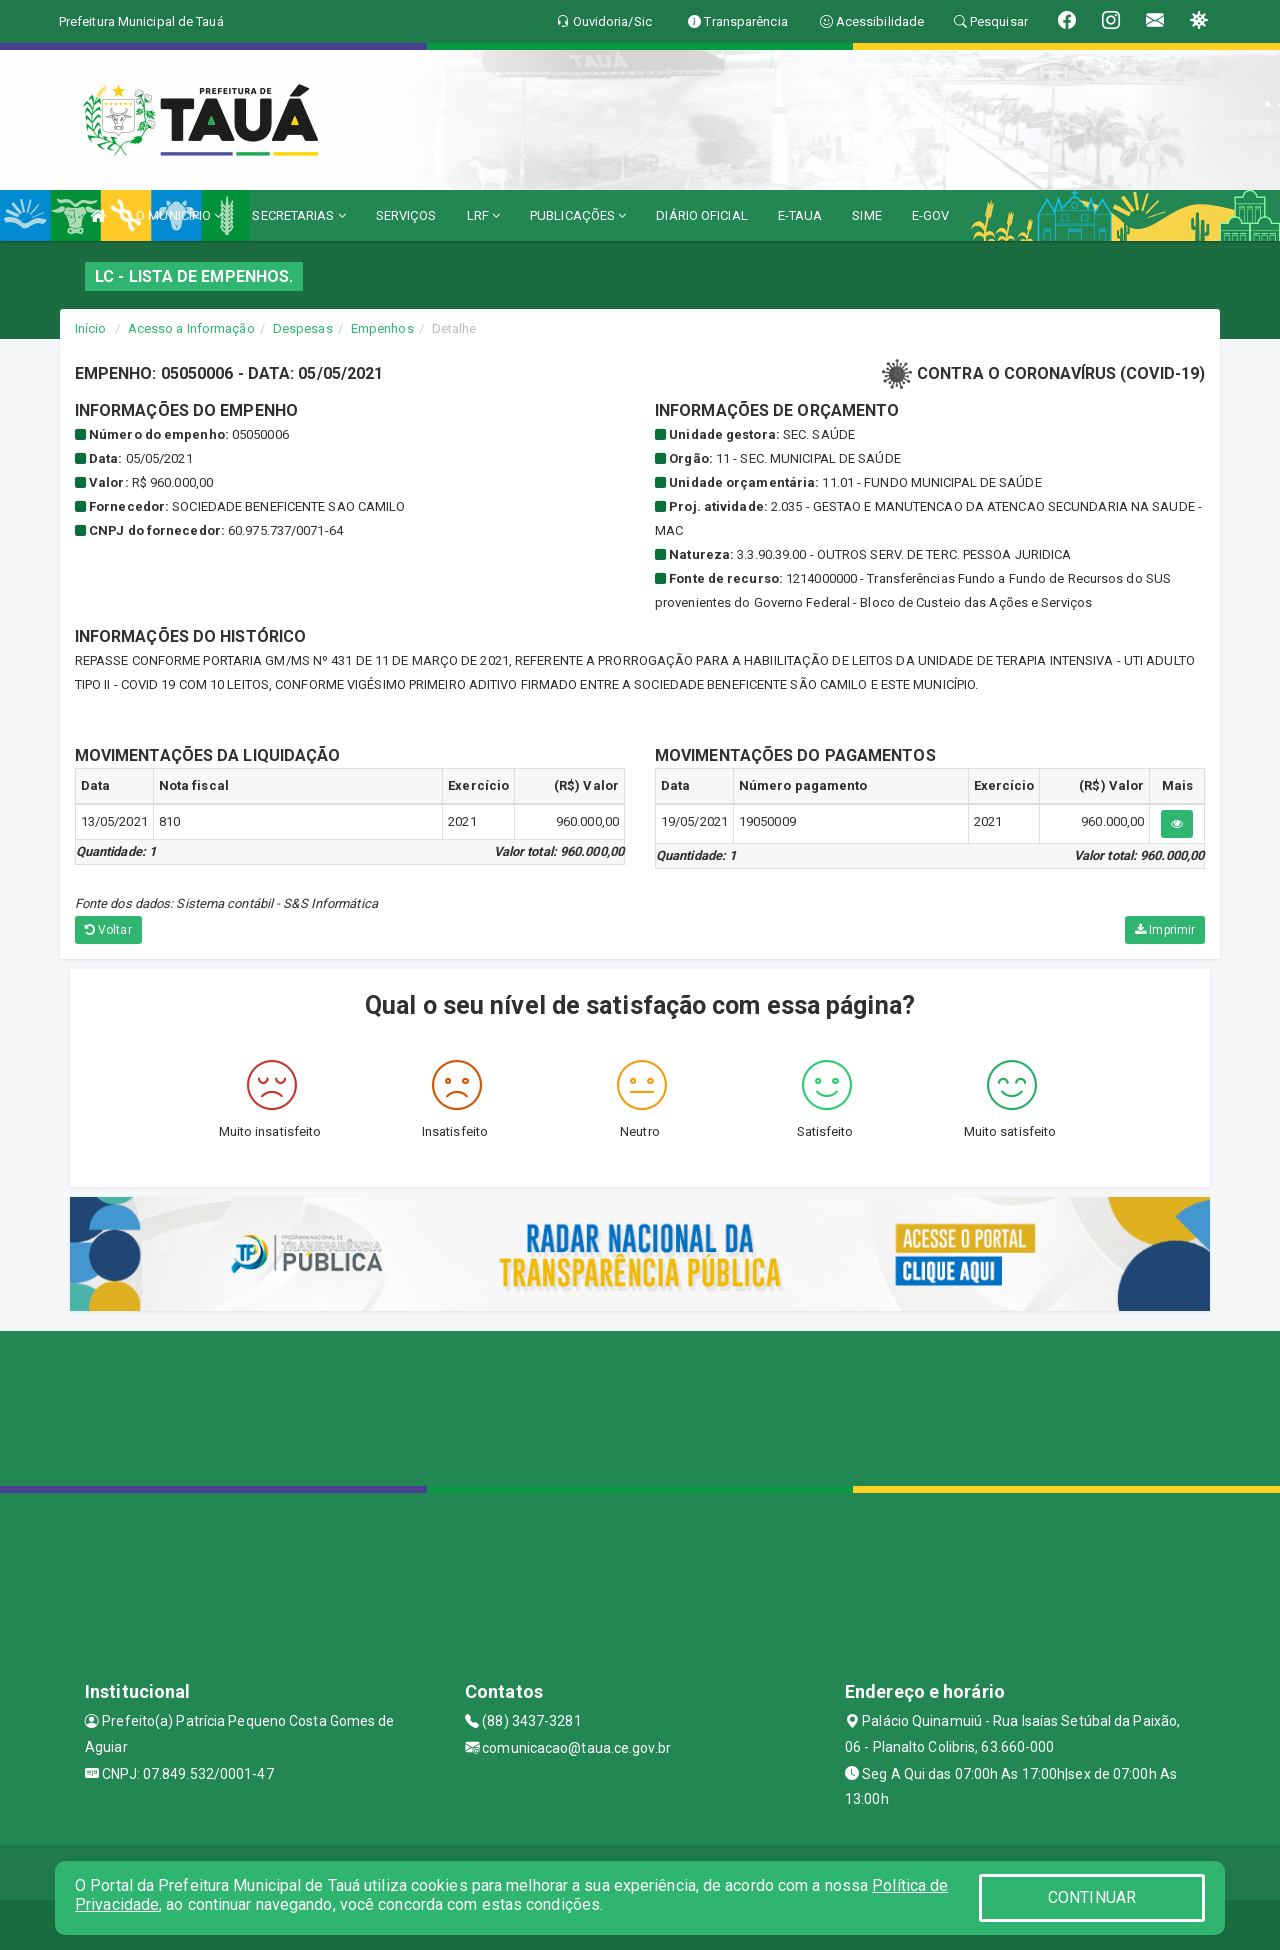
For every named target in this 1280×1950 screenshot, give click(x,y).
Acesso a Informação (191, 328)
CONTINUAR (1092, 1897)
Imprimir (1165, 930)
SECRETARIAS (298, 215)
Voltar (108, 930)
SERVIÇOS (406, 215)
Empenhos (382, 328)
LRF (484, 215)
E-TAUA (800, 215)
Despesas (303, 328)
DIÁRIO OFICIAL (701, 215)
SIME (866, 215)
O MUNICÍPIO (179, 215)
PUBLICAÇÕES (578, 215)
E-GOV (931, 215)
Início (91, 328)
